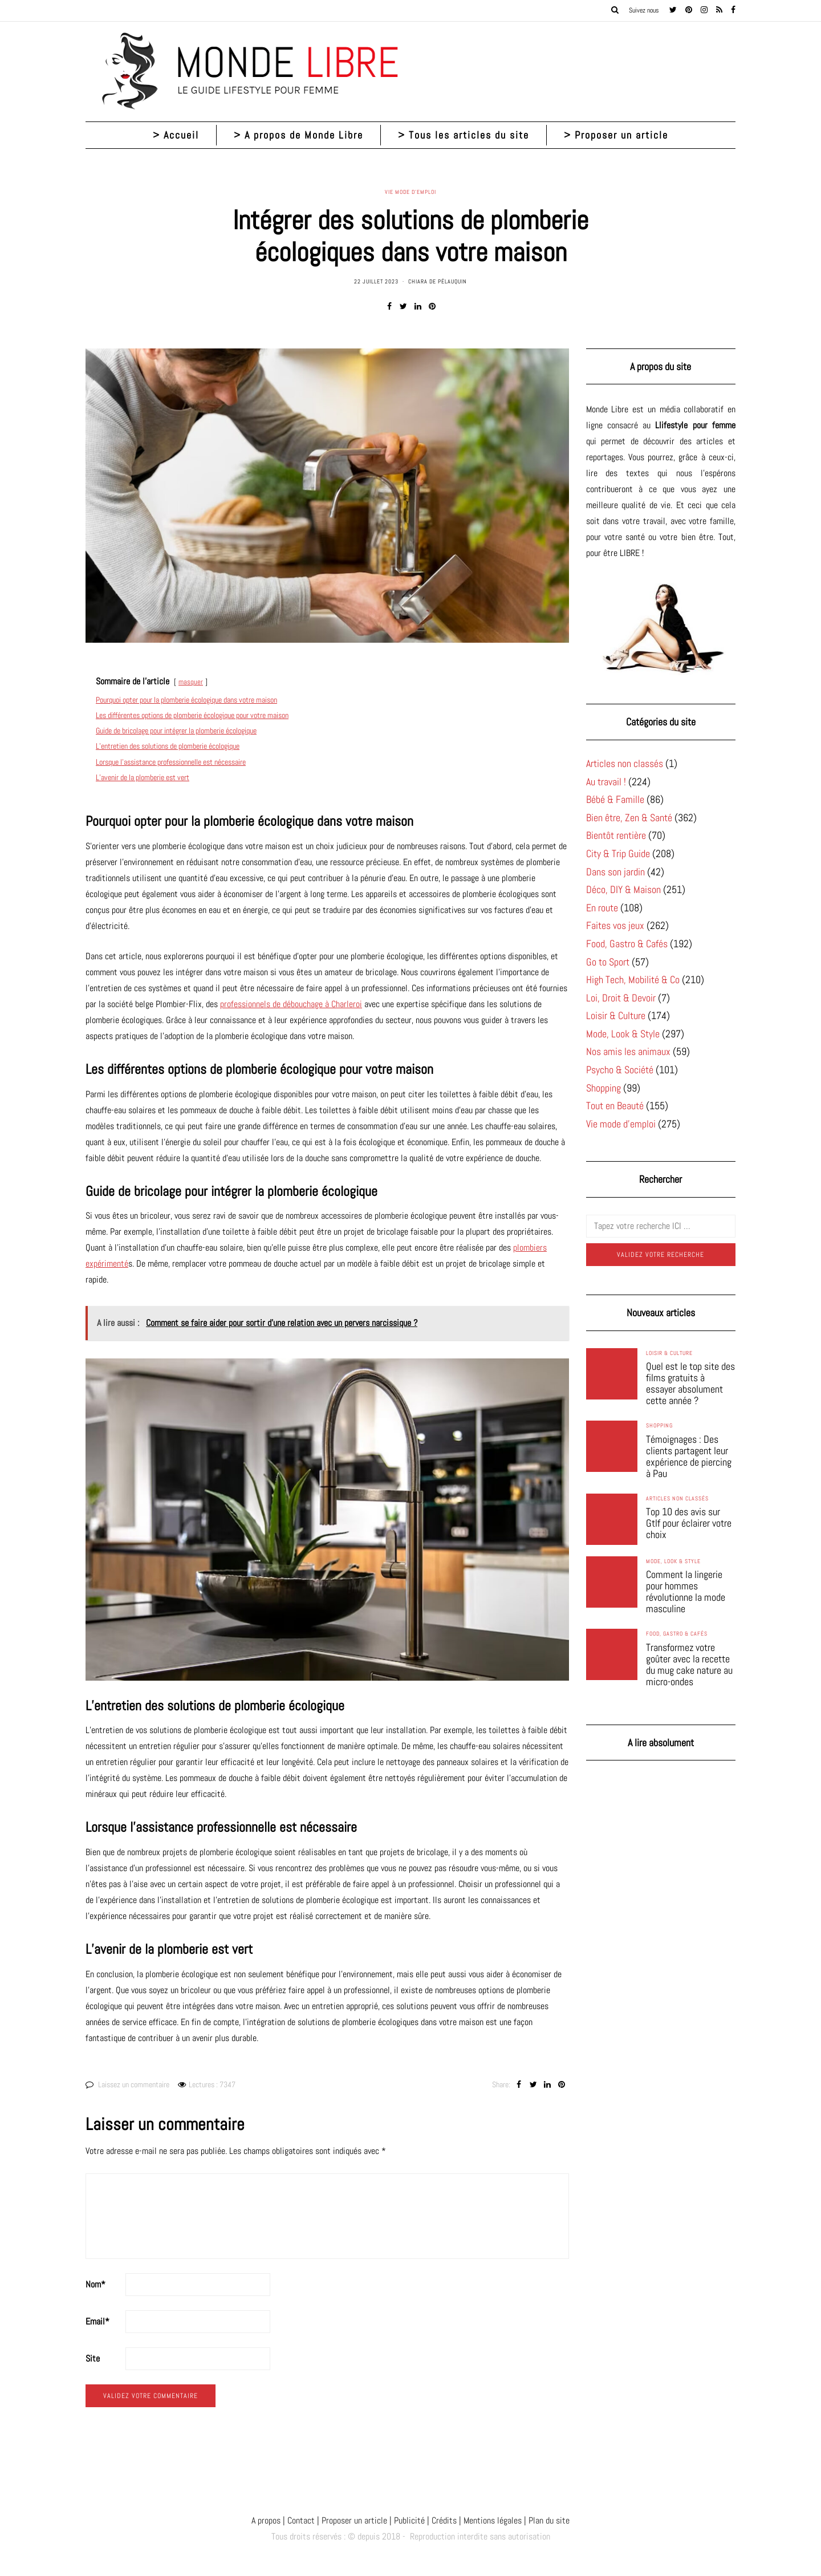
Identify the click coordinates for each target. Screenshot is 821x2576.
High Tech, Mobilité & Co (633, 979)
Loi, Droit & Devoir (621, 997)
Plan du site (548, 2520)
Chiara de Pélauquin (437, 281)
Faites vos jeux (615, 925)
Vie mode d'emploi (410, 192)
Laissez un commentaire (133, 2084)
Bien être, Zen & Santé (629, 817)
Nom (95, 2284)
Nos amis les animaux (628, 1051)
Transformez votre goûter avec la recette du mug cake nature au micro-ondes (689, 1664)
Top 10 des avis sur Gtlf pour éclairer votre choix (688, 1523)
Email (97, 2321)
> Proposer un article (616, 134)
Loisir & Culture (615, 1015)
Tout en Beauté (615, 1105)
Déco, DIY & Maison (623, 889)
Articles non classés (624, 763)
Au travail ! (606, 781)
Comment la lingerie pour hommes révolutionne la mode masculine (685, 1591)
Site (93, 2358)
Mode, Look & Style (623, 1033)
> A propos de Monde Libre (298, 134)
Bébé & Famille (615, 799)
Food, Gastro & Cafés (627, 943)
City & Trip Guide (618, 853)
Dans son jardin (615, 871)
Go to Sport (607, 961)
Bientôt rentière (616, 835)
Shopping (603, 1087)
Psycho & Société (619, 1069)
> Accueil (176, 134)
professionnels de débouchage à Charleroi (291, 1004)
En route (602, 907)
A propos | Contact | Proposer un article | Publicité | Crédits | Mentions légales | (388, 2520)
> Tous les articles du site (463, 134)
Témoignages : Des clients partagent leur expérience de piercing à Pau (688, 1456)
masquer (190, 682)
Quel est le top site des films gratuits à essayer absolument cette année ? (690, 1383)
